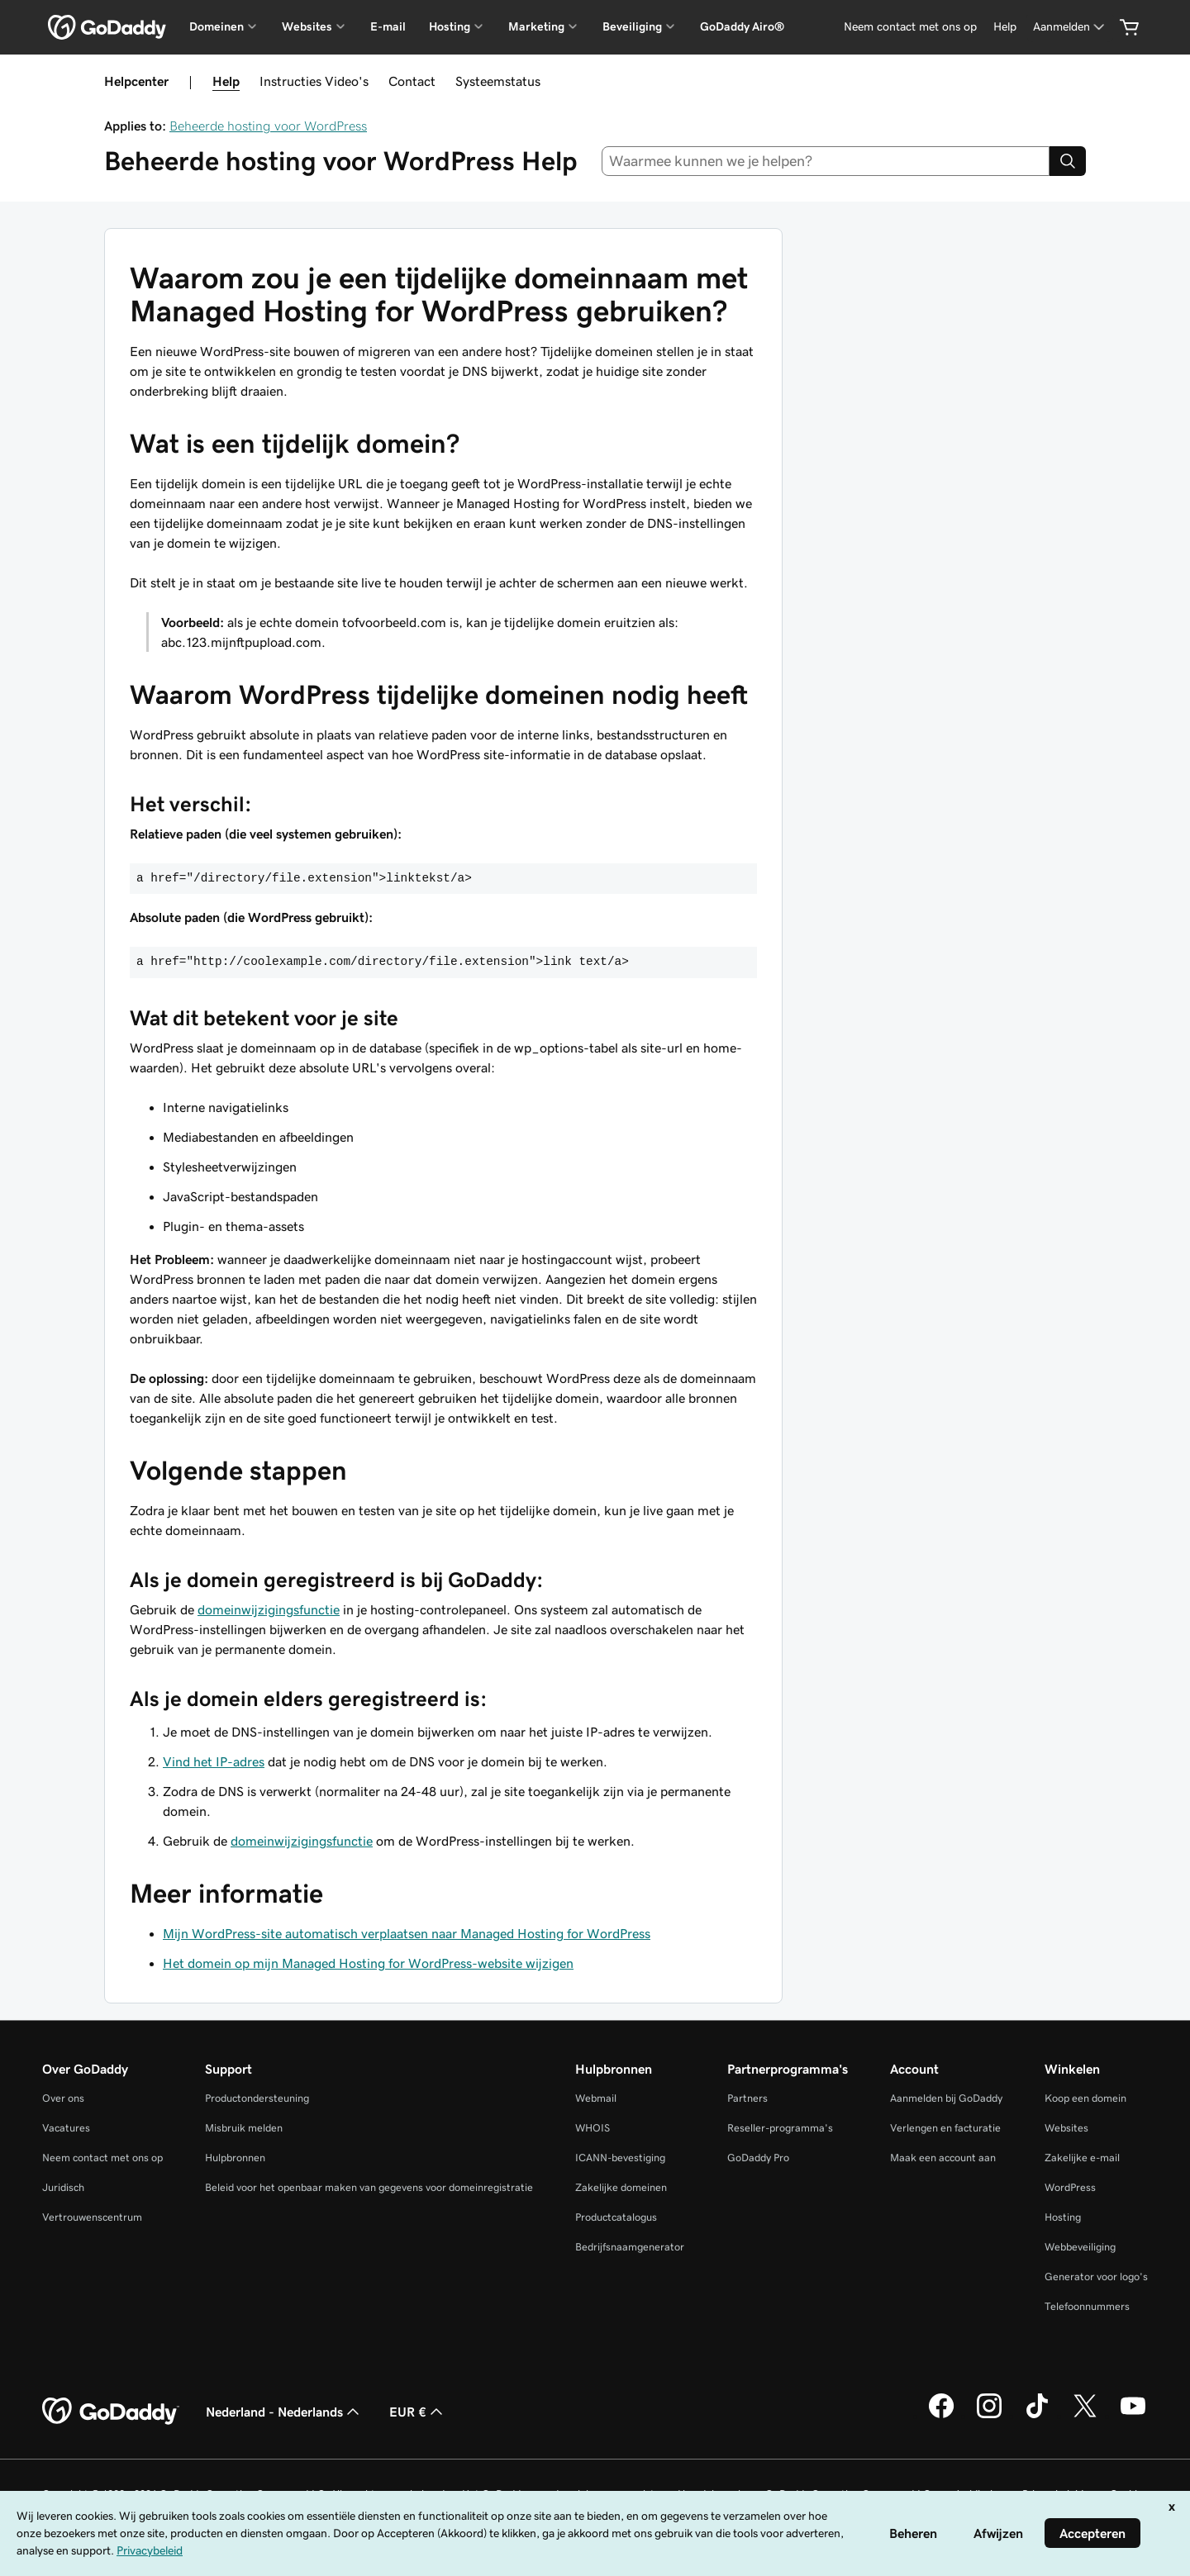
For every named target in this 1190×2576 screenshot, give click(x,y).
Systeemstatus (497, 81)
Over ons (63, 2098)
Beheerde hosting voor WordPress (268, 125)
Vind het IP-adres (213, 1761)
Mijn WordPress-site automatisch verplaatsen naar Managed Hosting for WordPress (406, 1933)
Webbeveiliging (1080, 2246)
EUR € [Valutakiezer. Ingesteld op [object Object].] (417, 2412)
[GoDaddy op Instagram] (989, 2415)
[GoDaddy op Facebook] (941, 2415)
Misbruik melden (244, 2127)
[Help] (1005, 27)
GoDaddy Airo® (742, 26)
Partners (747, 2098)
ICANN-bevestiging (620, 2157)
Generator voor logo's (1096, 2276)
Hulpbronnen (235, 2157)
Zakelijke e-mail (1082, 2157)
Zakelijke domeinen (621, 2187)
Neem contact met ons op (102, 2157)
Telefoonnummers (1087, 2306)
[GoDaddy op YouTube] (1133, 2415)
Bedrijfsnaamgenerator (629, 2246)
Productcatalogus (616, 2217)
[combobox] (826, 161)
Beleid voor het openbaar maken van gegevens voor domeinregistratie (369, 2187)
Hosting (1063, 2217)
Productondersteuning (257, 2098)
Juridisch (63, 2187)
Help (226, 81)
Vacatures (66, 2127)
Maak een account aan (943, 2157)
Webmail (595, 2098)
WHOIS (592, 2127)
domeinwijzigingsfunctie (269, 1609)
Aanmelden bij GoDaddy (946, 2098)
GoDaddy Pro (758, 2157)
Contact (412, 81)
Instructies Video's (314, 81)
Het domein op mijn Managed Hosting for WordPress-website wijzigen (368, 1963)
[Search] (1068, 161)
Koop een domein (1085, 2098)
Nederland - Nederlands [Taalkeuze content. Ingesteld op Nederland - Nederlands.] (284, 2412)
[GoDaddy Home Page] (110, 2412)
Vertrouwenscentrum (92, 2217)
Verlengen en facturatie (945, 2127)
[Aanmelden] (1070, 27)
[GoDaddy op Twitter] (1085, 2415)
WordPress (1070, 2187)
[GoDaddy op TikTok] (1037, 2415)
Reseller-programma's (780, 2127)
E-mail (388, 26)
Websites (1066, 2127)
